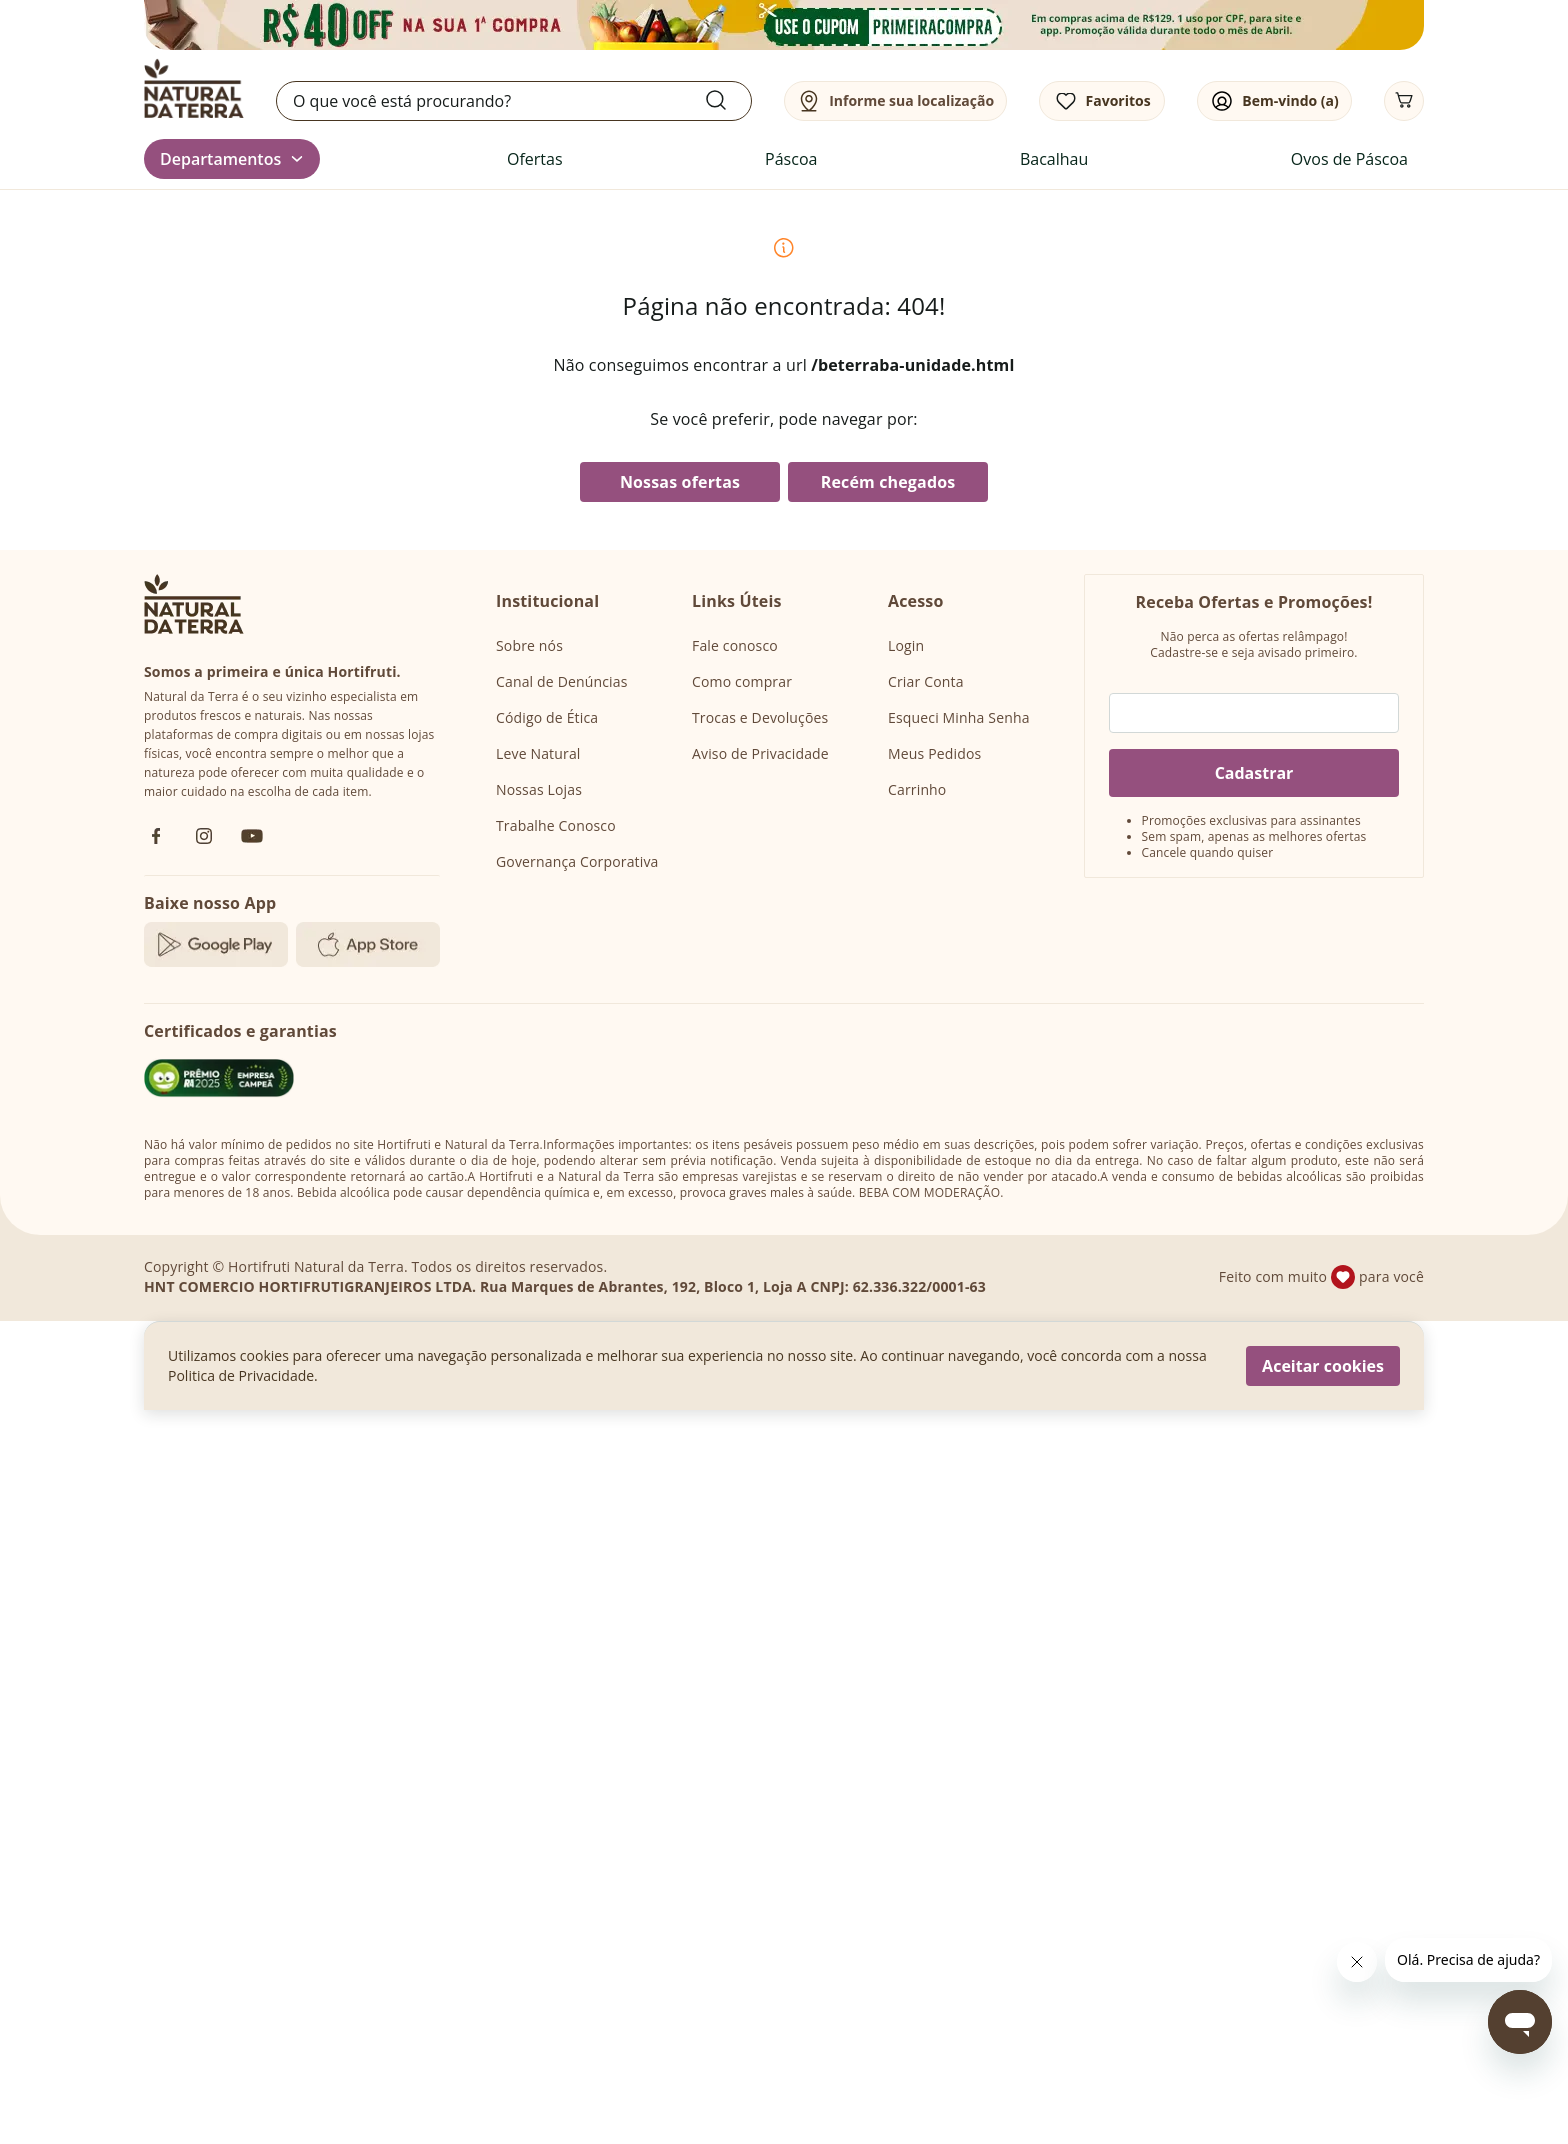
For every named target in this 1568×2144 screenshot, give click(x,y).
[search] (514, 101)
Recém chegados (888, 482)
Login (906, 645)
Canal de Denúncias (562, 681)
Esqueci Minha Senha (959, 717)
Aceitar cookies (1323, 1366)
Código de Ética (547, 717)
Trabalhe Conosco (556, 825)
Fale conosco (735, 645)
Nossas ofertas (680, 482)
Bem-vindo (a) (1290, 100)
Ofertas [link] (535, 159)
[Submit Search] (728, 100)
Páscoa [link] (791, 159)
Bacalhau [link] (1054, 159)
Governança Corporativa (577, 861)
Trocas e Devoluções (760, 717)
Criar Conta (926, 681)
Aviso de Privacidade (760, 753)
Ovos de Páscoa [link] (1349, 159)
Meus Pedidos (934, 753)
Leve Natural (538, 753)
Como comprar (742, 681)
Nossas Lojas (539, 789)
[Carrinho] (1404, 101)
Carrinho (917, 789)
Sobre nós (529, 645)
